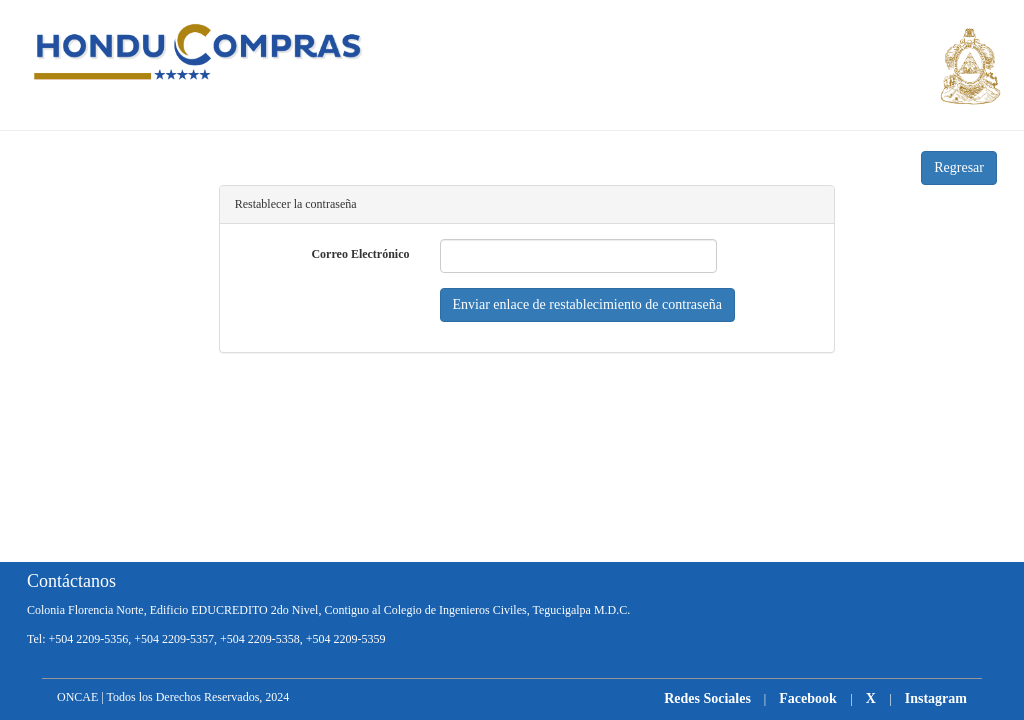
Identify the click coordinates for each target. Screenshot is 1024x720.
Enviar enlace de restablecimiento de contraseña (587, 304)
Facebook (809, 698)
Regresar (959, 167)
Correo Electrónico (360, 254)
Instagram (936, 698)
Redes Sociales (707, 698)
